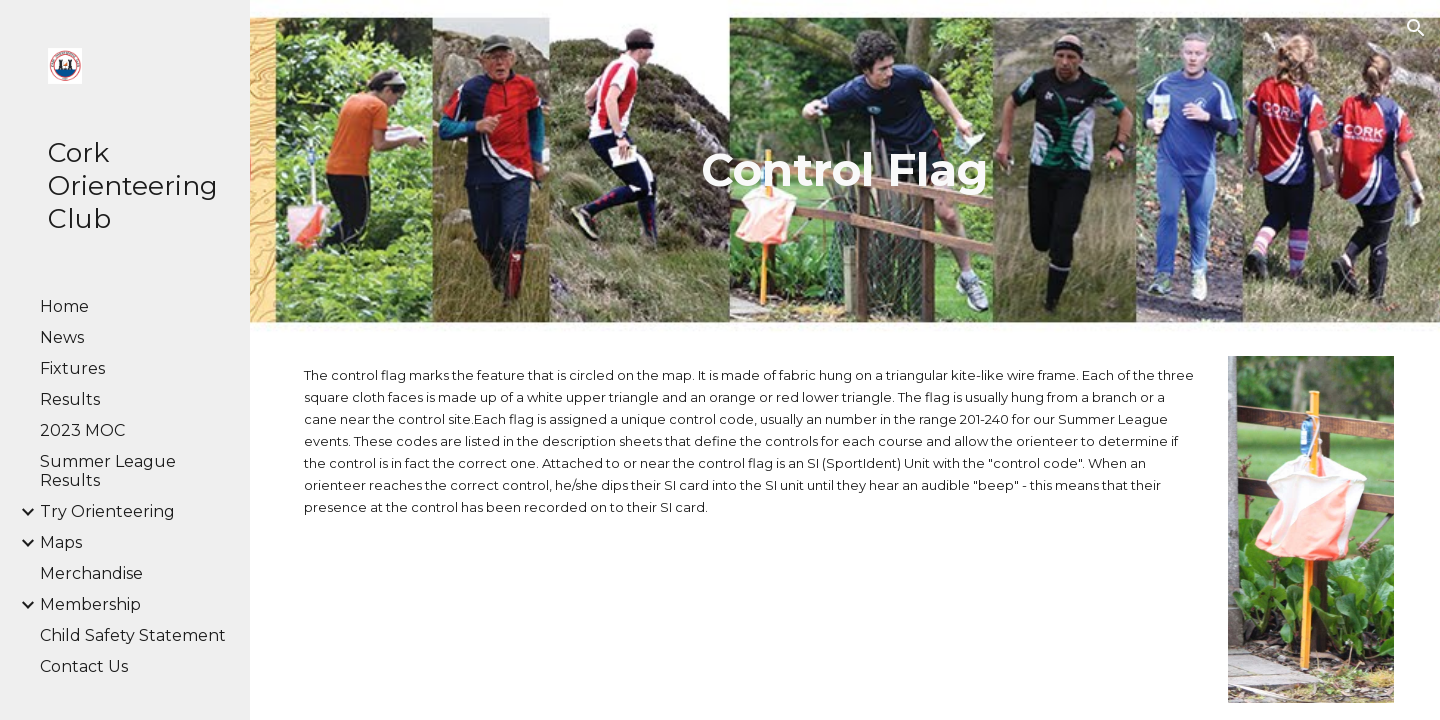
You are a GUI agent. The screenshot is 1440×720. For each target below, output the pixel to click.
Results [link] (70, 399)
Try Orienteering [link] (107, 511)
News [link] (62, 337)
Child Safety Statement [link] (133, 635)
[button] (1416, 28)
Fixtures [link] (72, 368)
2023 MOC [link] (82, 430)
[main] (845, 170)
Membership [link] (90, 604)
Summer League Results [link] (108, 471)
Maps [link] (61, 542)
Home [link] (64, 306)
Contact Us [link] (84, 666)
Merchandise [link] (91, 573)
